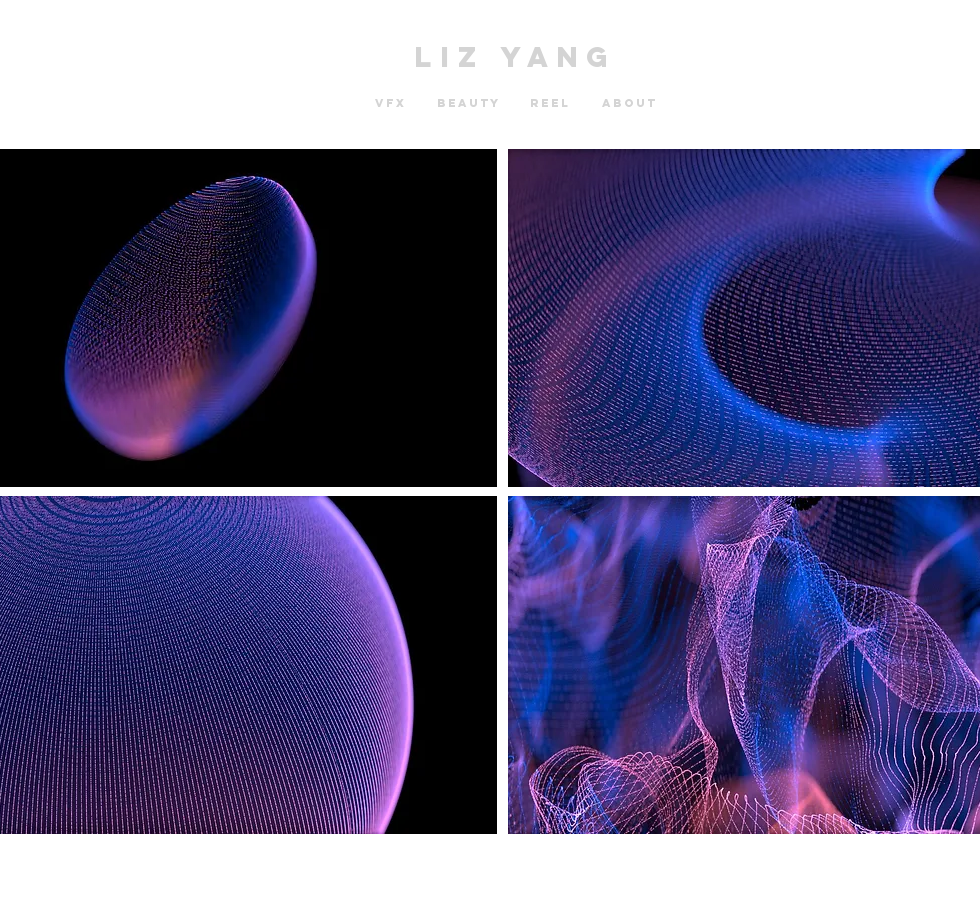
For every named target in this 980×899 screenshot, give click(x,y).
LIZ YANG (516, 57)
